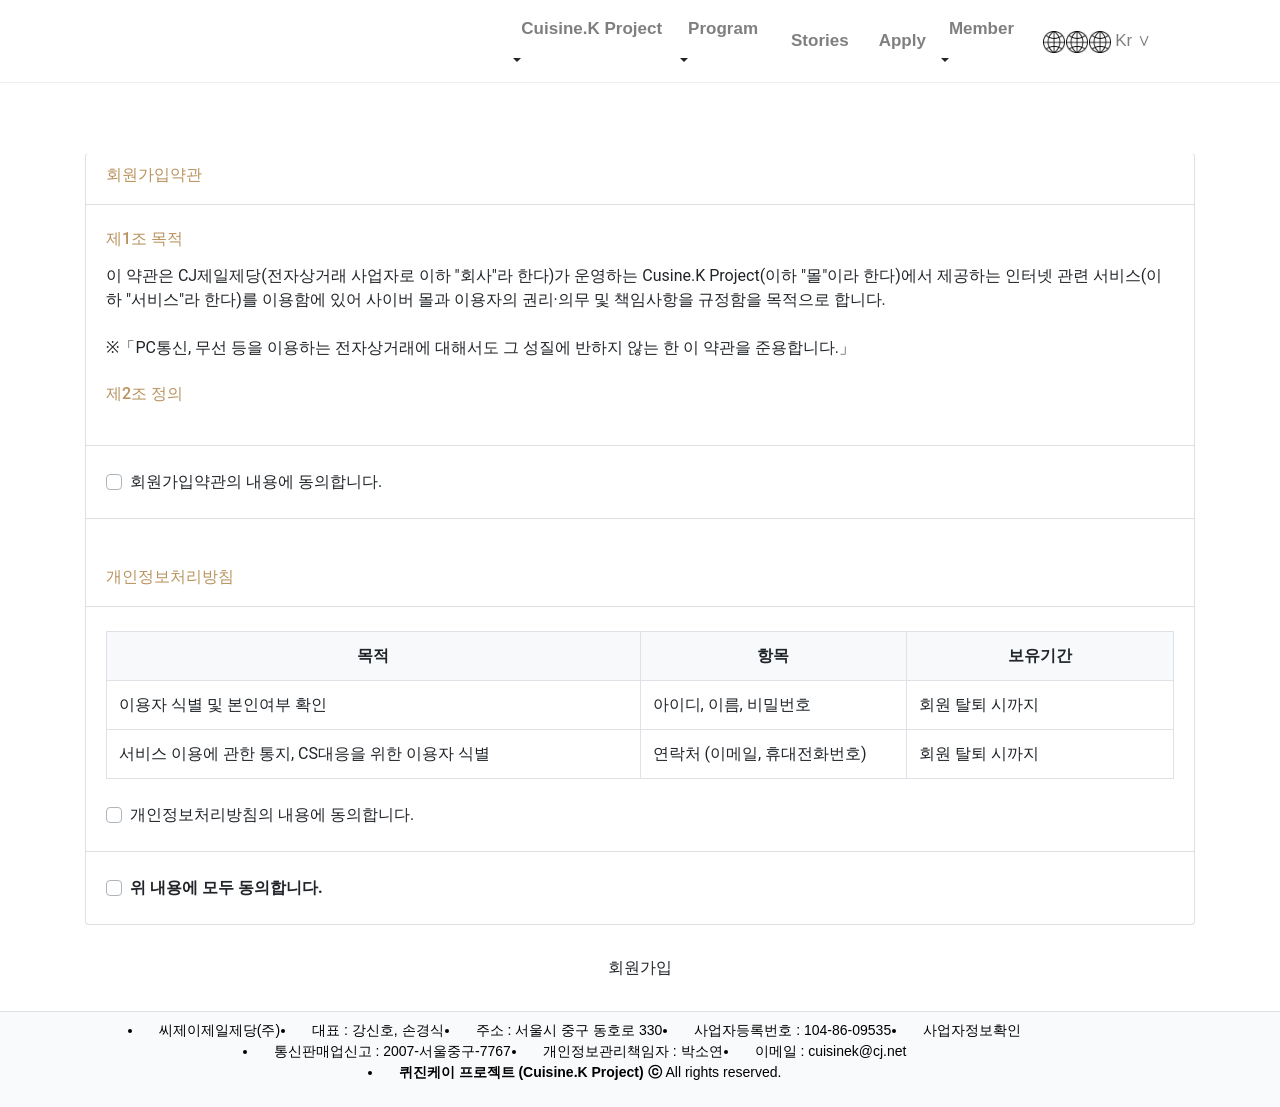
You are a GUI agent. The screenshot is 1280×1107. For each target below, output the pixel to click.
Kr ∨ (1097, 42)
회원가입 (640, 967)
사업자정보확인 (972, 1030)
